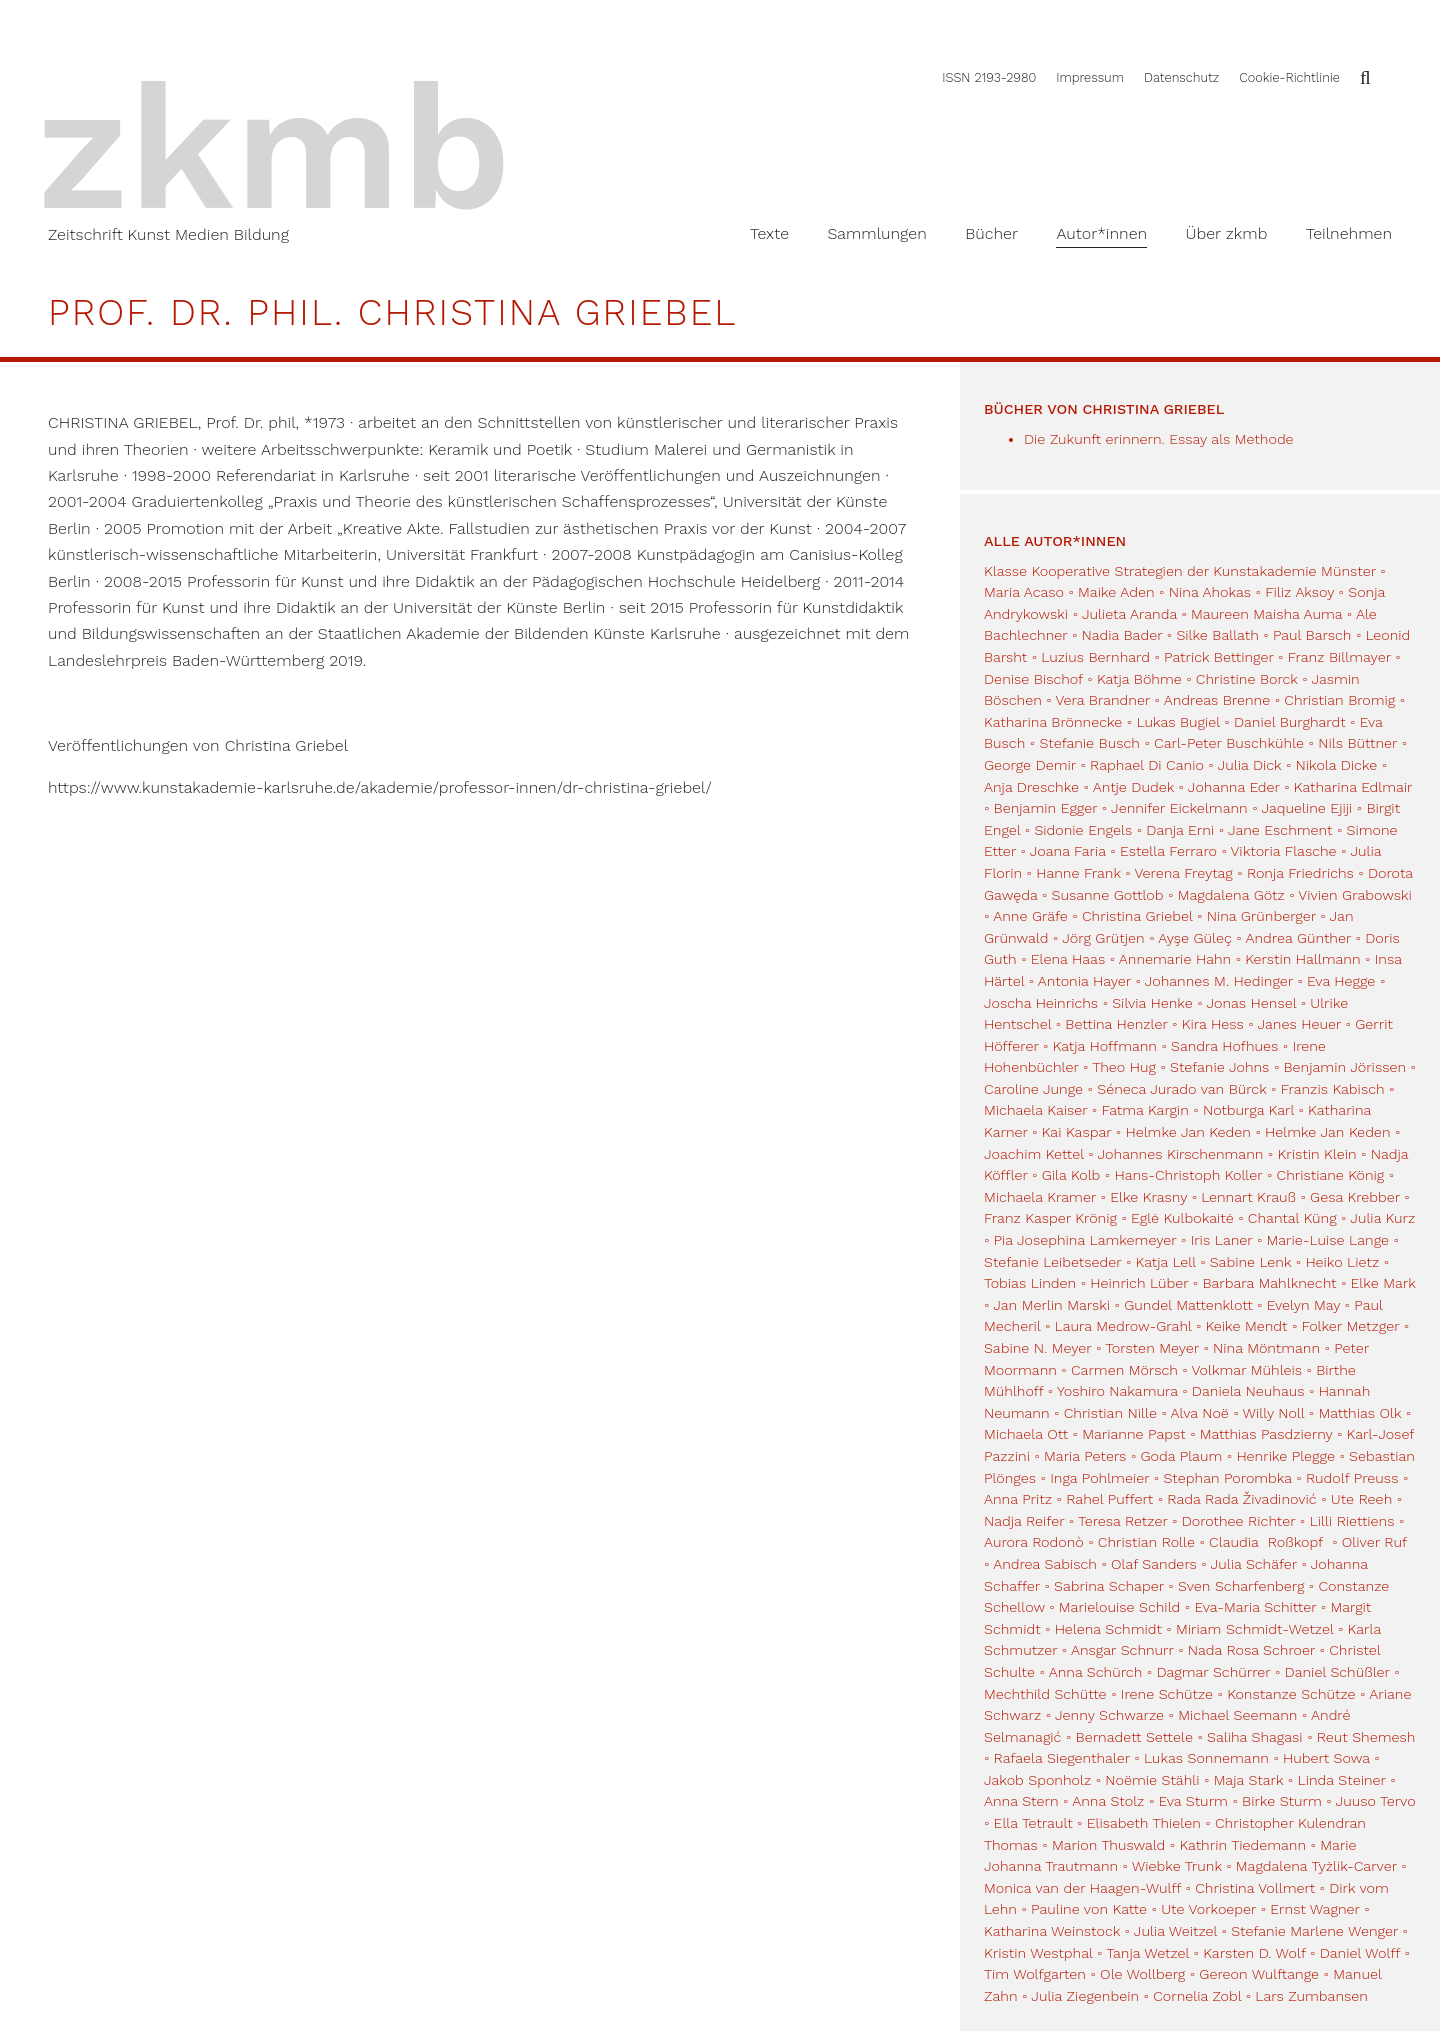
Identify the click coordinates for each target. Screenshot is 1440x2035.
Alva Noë (1200, 1413)
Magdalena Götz (1231, 895)
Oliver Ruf (1374, 1542)
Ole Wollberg (1142, 1974)
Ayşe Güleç (1194, 938)
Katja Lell (1166, 1262)
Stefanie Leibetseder (1052, 1262)
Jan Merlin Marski (1051, 1305)
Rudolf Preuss (1352, 1478)
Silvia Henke (1152, 1003)
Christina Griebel (1137, 916)
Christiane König (1331, 1175)
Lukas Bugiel (1177, 722)
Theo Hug (1124, 1067)
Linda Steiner (1341, 1780)
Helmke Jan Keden (1187, 1132)
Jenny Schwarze (1109, 1715)
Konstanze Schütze (1291, 1694)
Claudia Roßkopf (1268, 1542)
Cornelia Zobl (1197, 1996)
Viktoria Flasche (1284, 851)
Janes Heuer (1300, 1024)
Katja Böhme (1139, 679)
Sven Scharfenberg (1241, 1586)
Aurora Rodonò (1034, 1542)
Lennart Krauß (1248, 1197)
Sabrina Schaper (1109, 1586)
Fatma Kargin (1144, 1110)
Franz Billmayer (1339, 657)
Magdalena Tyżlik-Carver (1316, 1866)
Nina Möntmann (1266, 1348)
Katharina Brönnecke (1053, 722)
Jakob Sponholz (1037, 1780)
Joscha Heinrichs (1041, 1003)
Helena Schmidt (1108, 1629)
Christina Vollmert (1255, 1888)
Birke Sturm (1282, 1801)
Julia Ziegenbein (1085, 1996)
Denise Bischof (1033, 679)
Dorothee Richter (1239, 1521)
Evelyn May (1303, 1305)
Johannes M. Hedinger (1219, 981)
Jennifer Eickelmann (1179, 808)
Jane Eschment (1280, 830)
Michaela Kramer (1040, 1197)
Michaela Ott (1026, 1434)
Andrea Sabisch (1045, 1564)
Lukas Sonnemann (1206, 1758)
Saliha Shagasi (1255, 1737)
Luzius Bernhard (1095, 657)
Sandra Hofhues (1224, 1046)
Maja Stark (1249, 1780)
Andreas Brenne (1217, 700)
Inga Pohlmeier (1099, 1478)
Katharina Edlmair (1353, 787)
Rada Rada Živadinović (1241, 1499)
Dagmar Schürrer (1213, 1672)
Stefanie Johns (1219, 1067)
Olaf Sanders (1154, 1564)
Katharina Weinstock (1052, 1931)
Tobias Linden (1030, 1283)
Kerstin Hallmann (1302, 959)
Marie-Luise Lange (1328, 1240)
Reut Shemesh (1366, 1737)
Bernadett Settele (1134, 1737)
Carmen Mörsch (1124, 1370)
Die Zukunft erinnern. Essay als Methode (1159, 439)
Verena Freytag (1183, 873)
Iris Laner (1222, 1240)
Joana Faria (1068, 851)
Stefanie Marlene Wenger (1314, 1931)
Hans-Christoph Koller (1188, 1175)
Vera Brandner (1102, 700)
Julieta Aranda (1129, 614)
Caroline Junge (1033, 1089)
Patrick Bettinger (1219, 657)
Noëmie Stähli (1152, 1780)
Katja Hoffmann (1105, 1046)
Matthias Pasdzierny (1266, 1434)
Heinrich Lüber (1139, 1283)
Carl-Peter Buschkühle (1229, 743)
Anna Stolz (1108, 1801)
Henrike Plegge (1285, 1456)
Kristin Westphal (1038, 1953)
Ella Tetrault (1033, 1823)
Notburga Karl (1248, 1110)
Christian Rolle (1146, 1542)
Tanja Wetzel (1147, 1953)
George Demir (1030, 765)
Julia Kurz (1382, 1218)
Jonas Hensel (1251, 1003)
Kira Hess (1213, 1024)
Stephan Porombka (1227, 1478)
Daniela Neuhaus (1248, 1391)
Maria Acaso (1024, 592)
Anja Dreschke (1031, 787)
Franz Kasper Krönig (1050, 1218)
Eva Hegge (1341, 981)
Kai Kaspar (1077, 1132)
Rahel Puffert (1109, 1499)
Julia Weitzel (1175, 1931)
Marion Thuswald (1108, 1845)
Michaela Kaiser (1035, 1110)
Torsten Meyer (1152, 1348)
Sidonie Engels (1083, 830)
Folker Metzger (1351, 1326)
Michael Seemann (1237, 1715)
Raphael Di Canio (1147, 765)
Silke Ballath (1217, 635)
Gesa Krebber (1355, 1197)
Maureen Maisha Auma (1266, 614)
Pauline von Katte (1089, 1909)
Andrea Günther (1301, 938)
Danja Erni (1180, 830)
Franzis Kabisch (1333, 1089)
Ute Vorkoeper (1208, 1909)
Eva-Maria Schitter (1255, 1607)
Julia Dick (1250, 765)
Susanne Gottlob (1108, 895)
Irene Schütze (1167, 1694)
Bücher (991, 233)
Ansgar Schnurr (1122, 1650)
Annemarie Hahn (1175, 959)
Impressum (1090, 77)
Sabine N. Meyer (1037, 1348)
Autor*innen (1101, 233)
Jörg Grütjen (1103, 938)
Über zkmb (1227, 233)
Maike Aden (1116, 592)
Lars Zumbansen (1311, 1996)
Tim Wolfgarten (1035, 1974)
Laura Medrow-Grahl (1123, 1326)
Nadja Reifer (1024, 1521)
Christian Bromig (1339, 700)
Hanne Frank (1078, 873)
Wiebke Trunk (1177, 1866)
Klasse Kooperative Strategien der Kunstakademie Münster (1182, 571)
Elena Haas (1068, 959)
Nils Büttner (1357, 743)
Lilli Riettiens (1351, 1521)
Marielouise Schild (1119, 1607)
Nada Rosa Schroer (1251, 1650)
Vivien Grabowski (1354, 895)
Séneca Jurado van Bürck (1181, 1089)
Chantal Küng (1292, 1218)
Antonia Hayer (1084, 981)
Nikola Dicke (1337, 765)
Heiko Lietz (1342, 1262)
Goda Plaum (1182, 1456)
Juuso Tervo (1376, 1801)
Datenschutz (1181, 77)
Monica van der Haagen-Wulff (1082, 1888)
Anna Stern (1021, 1801)
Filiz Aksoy (1299, 592)
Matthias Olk (1359, 1413)
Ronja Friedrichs (1300, 873)
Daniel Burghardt (1290, 722)
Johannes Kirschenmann (1181, 1154)
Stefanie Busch (1089, 743)
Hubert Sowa (1326, 1758)
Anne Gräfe (1030, 916)
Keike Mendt (1247, 1326)
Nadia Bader (1122, 635)
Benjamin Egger (1046, 808)
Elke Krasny (1148, 1197)
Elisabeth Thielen (1144, 1823)
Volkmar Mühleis (1246, 1370)
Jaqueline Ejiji (1306, 808)
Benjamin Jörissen (1345, 1067)
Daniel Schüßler (1337, 1672)
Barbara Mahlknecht (1269, 1283)
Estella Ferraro (1168, 851)
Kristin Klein (1316, 1154)
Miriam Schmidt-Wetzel (1254, 1629)
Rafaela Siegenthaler (1062, 1758)
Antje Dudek (1133, 787)
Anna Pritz (1018, 1499)
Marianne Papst (1133, 1434)
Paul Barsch (1312, 635)
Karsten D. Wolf (1254, 1953)
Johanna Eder (1234, 787)
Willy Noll (1274, 1413)
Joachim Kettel (1034, 1154)
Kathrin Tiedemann (1242, 1845)
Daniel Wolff (1360, 1953)
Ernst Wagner (1314, 1909)
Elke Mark (1383, 1283)
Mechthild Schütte (1045, 1694)
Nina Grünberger (1261, 916)
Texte (769, 233)
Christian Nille (1110, 1413)
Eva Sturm (1193, 1801)
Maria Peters (1085, 1456)
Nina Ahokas (1210, 592)
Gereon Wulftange (1259, 1974)
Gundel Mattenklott (1188, 1305)
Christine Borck (1247, 679)
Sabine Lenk (1251, 1262)
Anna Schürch (1096, 1672)
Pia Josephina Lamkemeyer (1085, 1240)
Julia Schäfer (1254, 1564)
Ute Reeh (1361, 1499)
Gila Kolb (1071, 1175)
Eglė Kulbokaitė (1182, 1218)
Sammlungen (876, 233)
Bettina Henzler (1116, 1024)
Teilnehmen (1349, 233)
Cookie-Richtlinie (1289, 77)
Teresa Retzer (1123, 1521)
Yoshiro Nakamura (1117, 1391)
